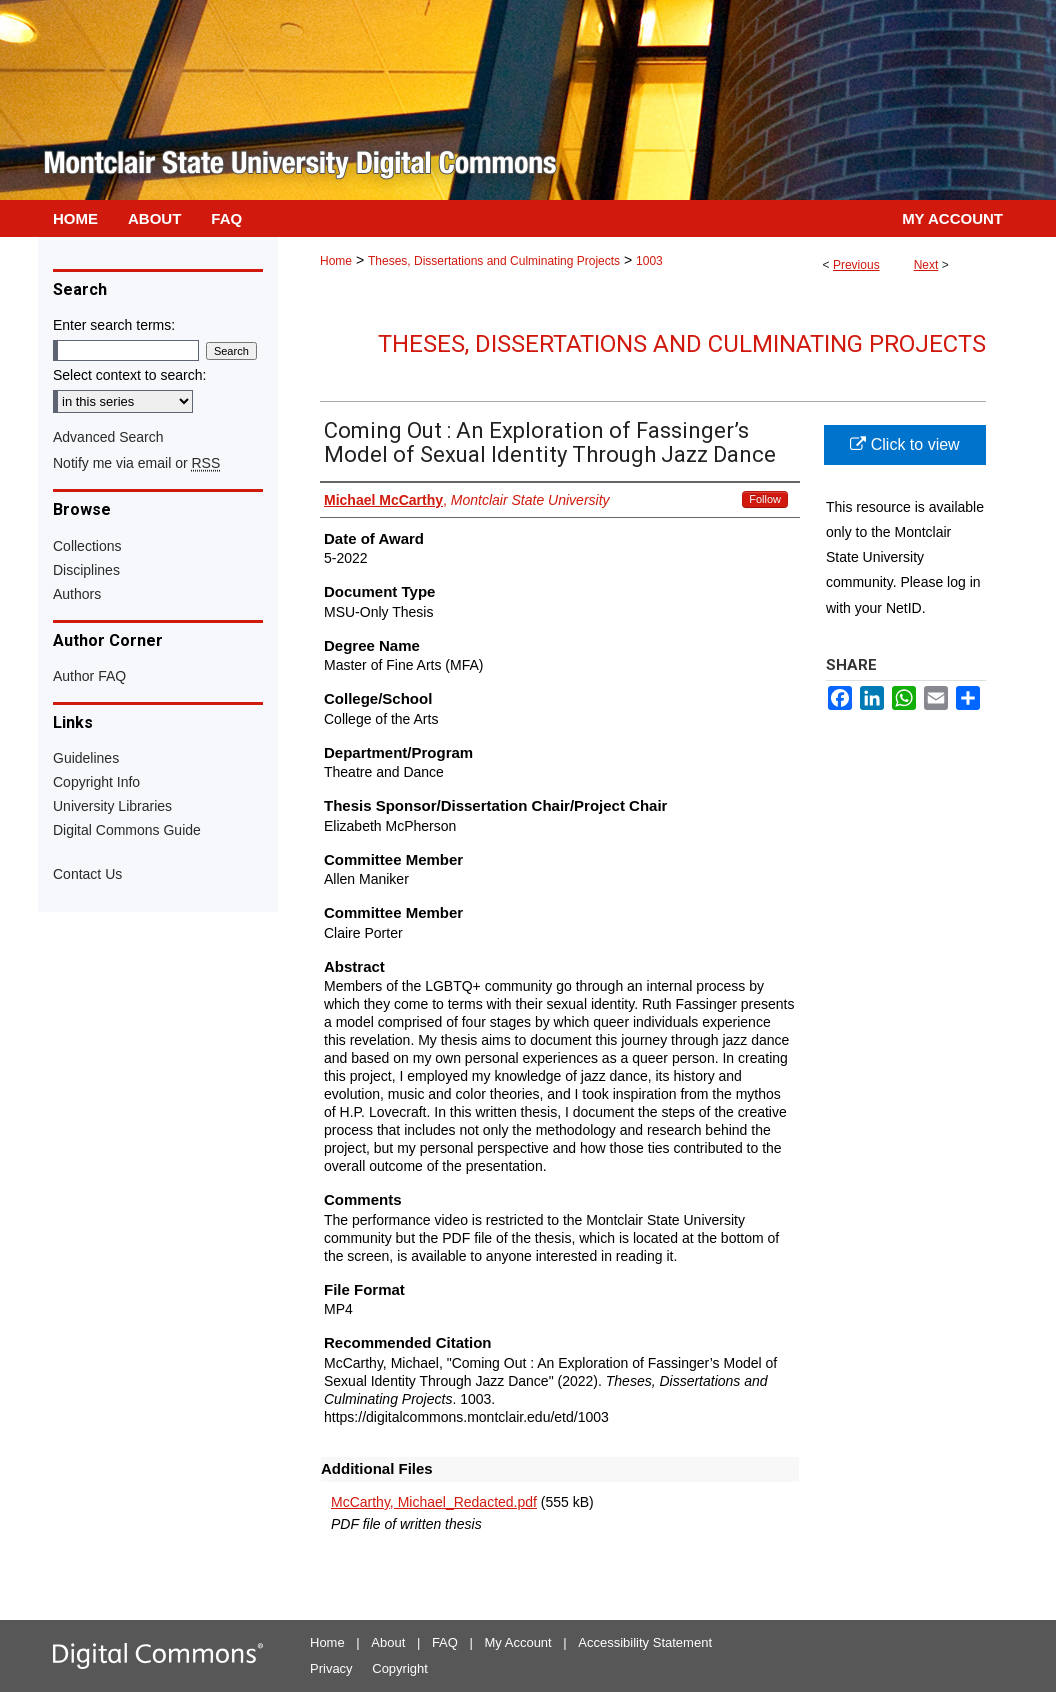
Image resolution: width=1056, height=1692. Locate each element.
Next (926, 265)
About (388, 1642)
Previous (856, 265)
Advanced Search (108, 437)
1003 (649, 261)
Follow (765, 499)
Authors (77, 594)
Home (336, 261)
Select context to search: (129, 375)
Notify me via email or (136, 463)
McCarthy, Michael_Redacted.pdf (434, 1502)
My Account (518, 1642)
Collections (87, 546)
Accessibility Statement (645, 1642)
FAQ (445, 1642)
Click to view (904, 444)
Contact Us (87, 874)
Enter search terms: (114, 325)
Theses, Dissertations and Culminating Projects (494, 261)
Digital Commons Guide (127, 830)
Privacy (331, 1668)
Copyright (400, 1668)
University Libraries (112, 806)
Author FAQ (89, 676)
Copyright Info (96, 782)
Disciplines (86, 570)
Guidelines (86, 758)
